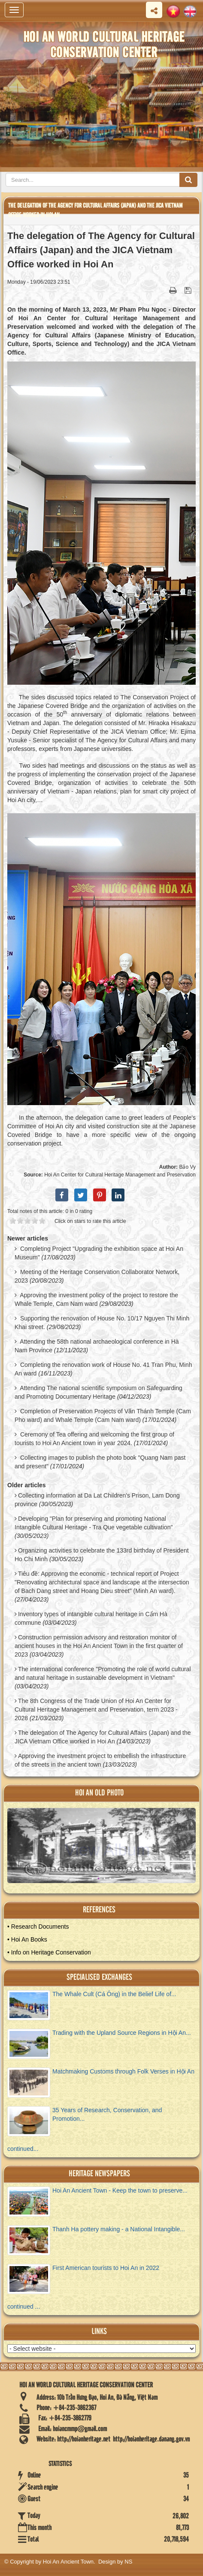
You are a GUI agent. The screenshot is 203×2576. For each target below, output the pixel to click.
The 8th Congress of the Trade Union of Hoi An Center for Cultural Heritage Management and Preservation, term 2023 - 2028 (96, 1709)
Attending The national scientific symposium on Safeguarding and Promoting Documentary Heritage (98, 1392)
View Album (107, 1850)
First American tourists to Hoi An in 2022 (105, 2267)
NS (128, 2561)
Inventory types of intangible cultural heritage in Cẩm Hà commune (91, 1618)
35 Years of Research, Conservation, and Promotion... (107, 2114)
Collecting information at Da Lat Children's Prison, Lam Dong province (97, 1499)
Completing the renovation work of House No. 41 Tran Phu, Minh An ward (103, 1369)
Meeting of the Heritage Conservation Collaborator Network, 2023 (97, 1276)
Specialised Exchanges (99, 1977)
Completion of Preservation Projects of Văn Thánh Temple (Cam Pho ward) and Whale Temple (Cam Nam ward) (103, 1415)
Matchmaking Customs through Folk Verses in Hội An (123, 2071)
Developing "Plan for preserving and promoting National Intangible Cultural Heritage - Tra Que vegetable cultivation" (94, 1523)
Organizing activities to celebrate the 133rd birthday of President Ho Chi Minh (102, 1554)
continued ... (23, 2306)
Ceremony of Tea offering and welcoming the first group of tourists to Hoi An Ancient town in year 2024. (94, 1438)
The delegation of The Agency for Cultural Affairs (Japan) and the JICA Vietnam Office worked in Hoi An (103, 1737)
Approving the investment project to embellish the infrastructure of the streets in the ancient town (100, 1760)
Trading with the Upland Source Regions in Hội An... (121, 2032)
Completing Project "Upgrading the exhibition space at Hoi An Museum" (99, 1253)
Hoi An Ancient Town (68, 2561)
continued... (22, 2148)
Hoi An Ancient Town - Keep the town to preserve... (120, 2190)
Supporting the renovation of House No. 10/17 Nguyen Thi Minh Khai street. (102, 1322)
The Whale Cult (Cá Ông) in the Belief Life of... (114, 1994)
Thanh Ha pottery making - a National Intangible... (118, 2229)
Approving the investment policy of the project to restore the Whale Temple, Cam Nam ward (96, 1299)
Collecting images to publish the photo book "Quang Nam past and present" (100, 1462)
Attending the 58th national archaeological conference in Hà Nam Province (97, 1346)
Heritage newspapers (99, 2174)
